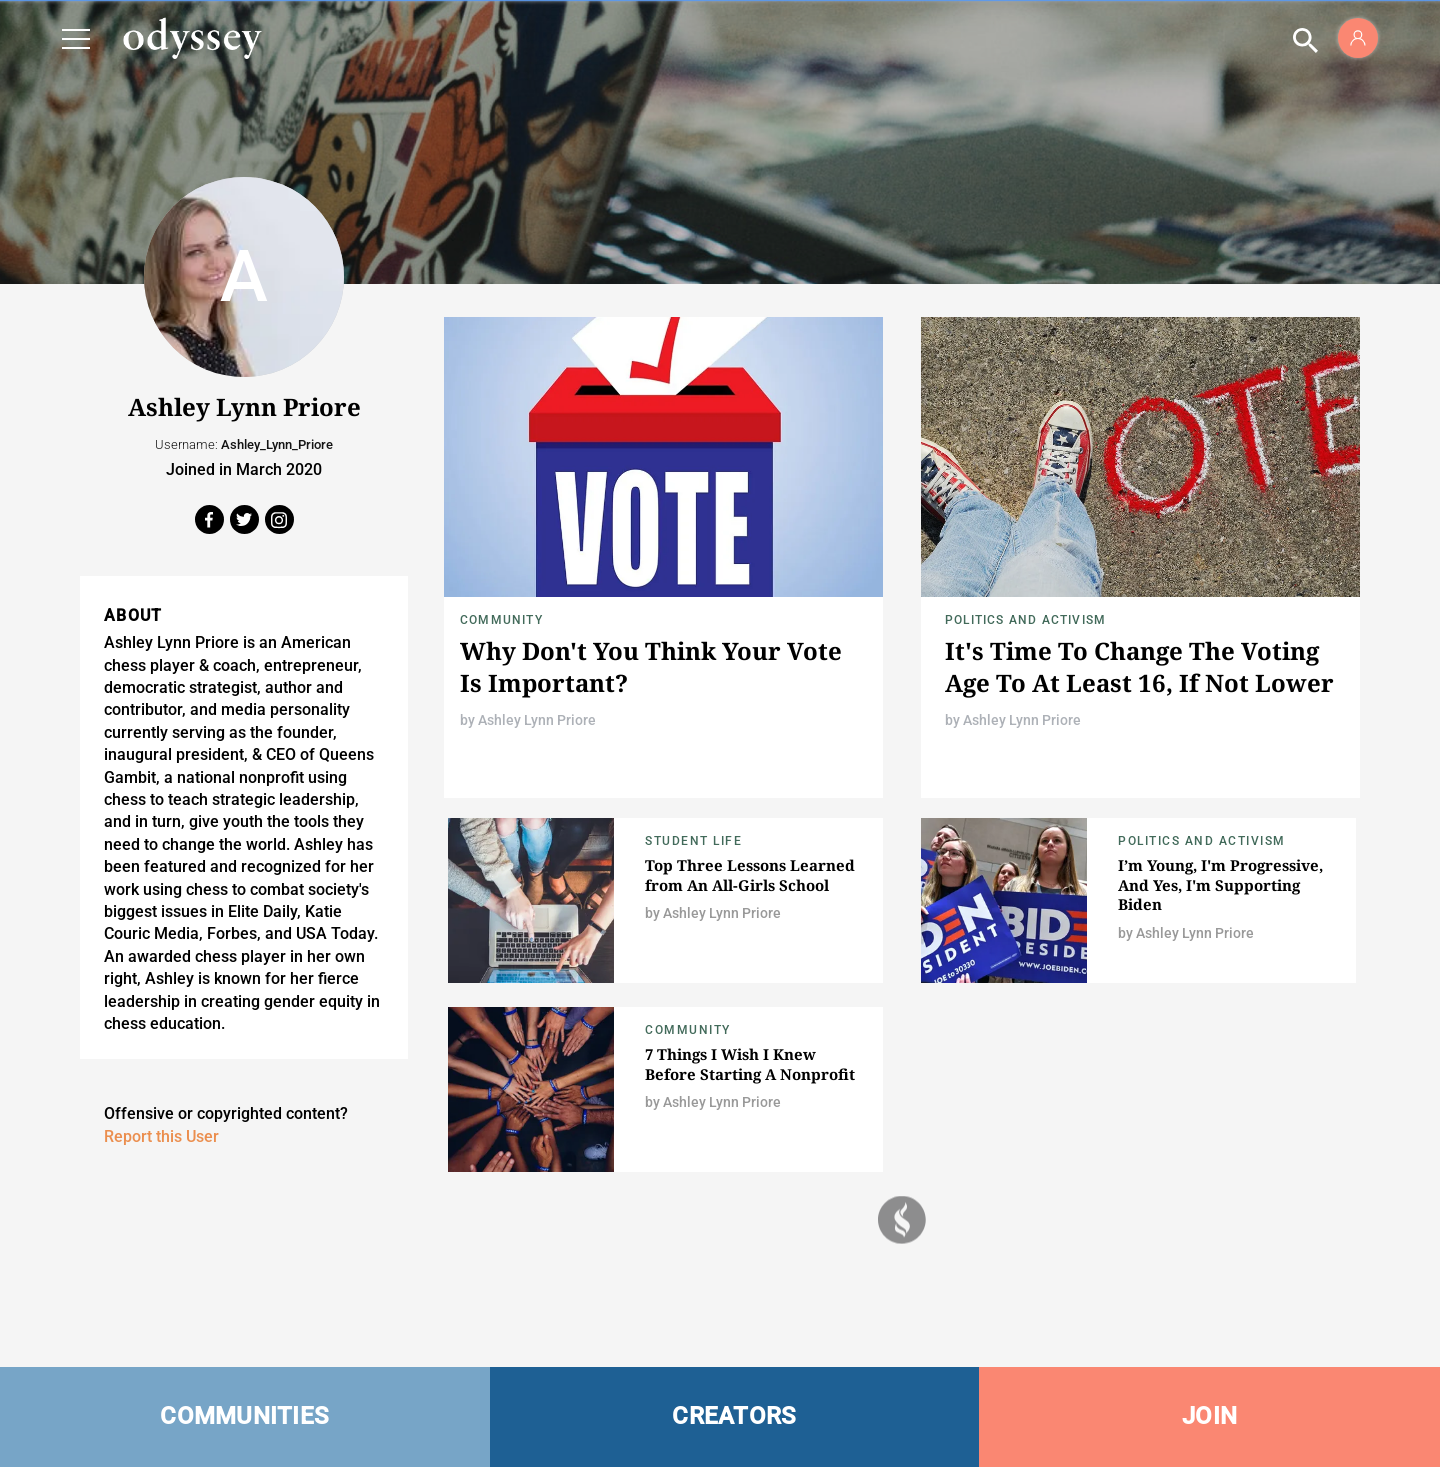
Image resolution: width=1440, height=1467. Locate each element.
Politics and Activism (1025, 620)
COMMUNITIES (244, 1416)
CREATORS (734, 1416)
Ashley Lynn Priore (537, 720)
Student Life (693, 841)
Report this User (161, 1136)
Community (501, 620)
